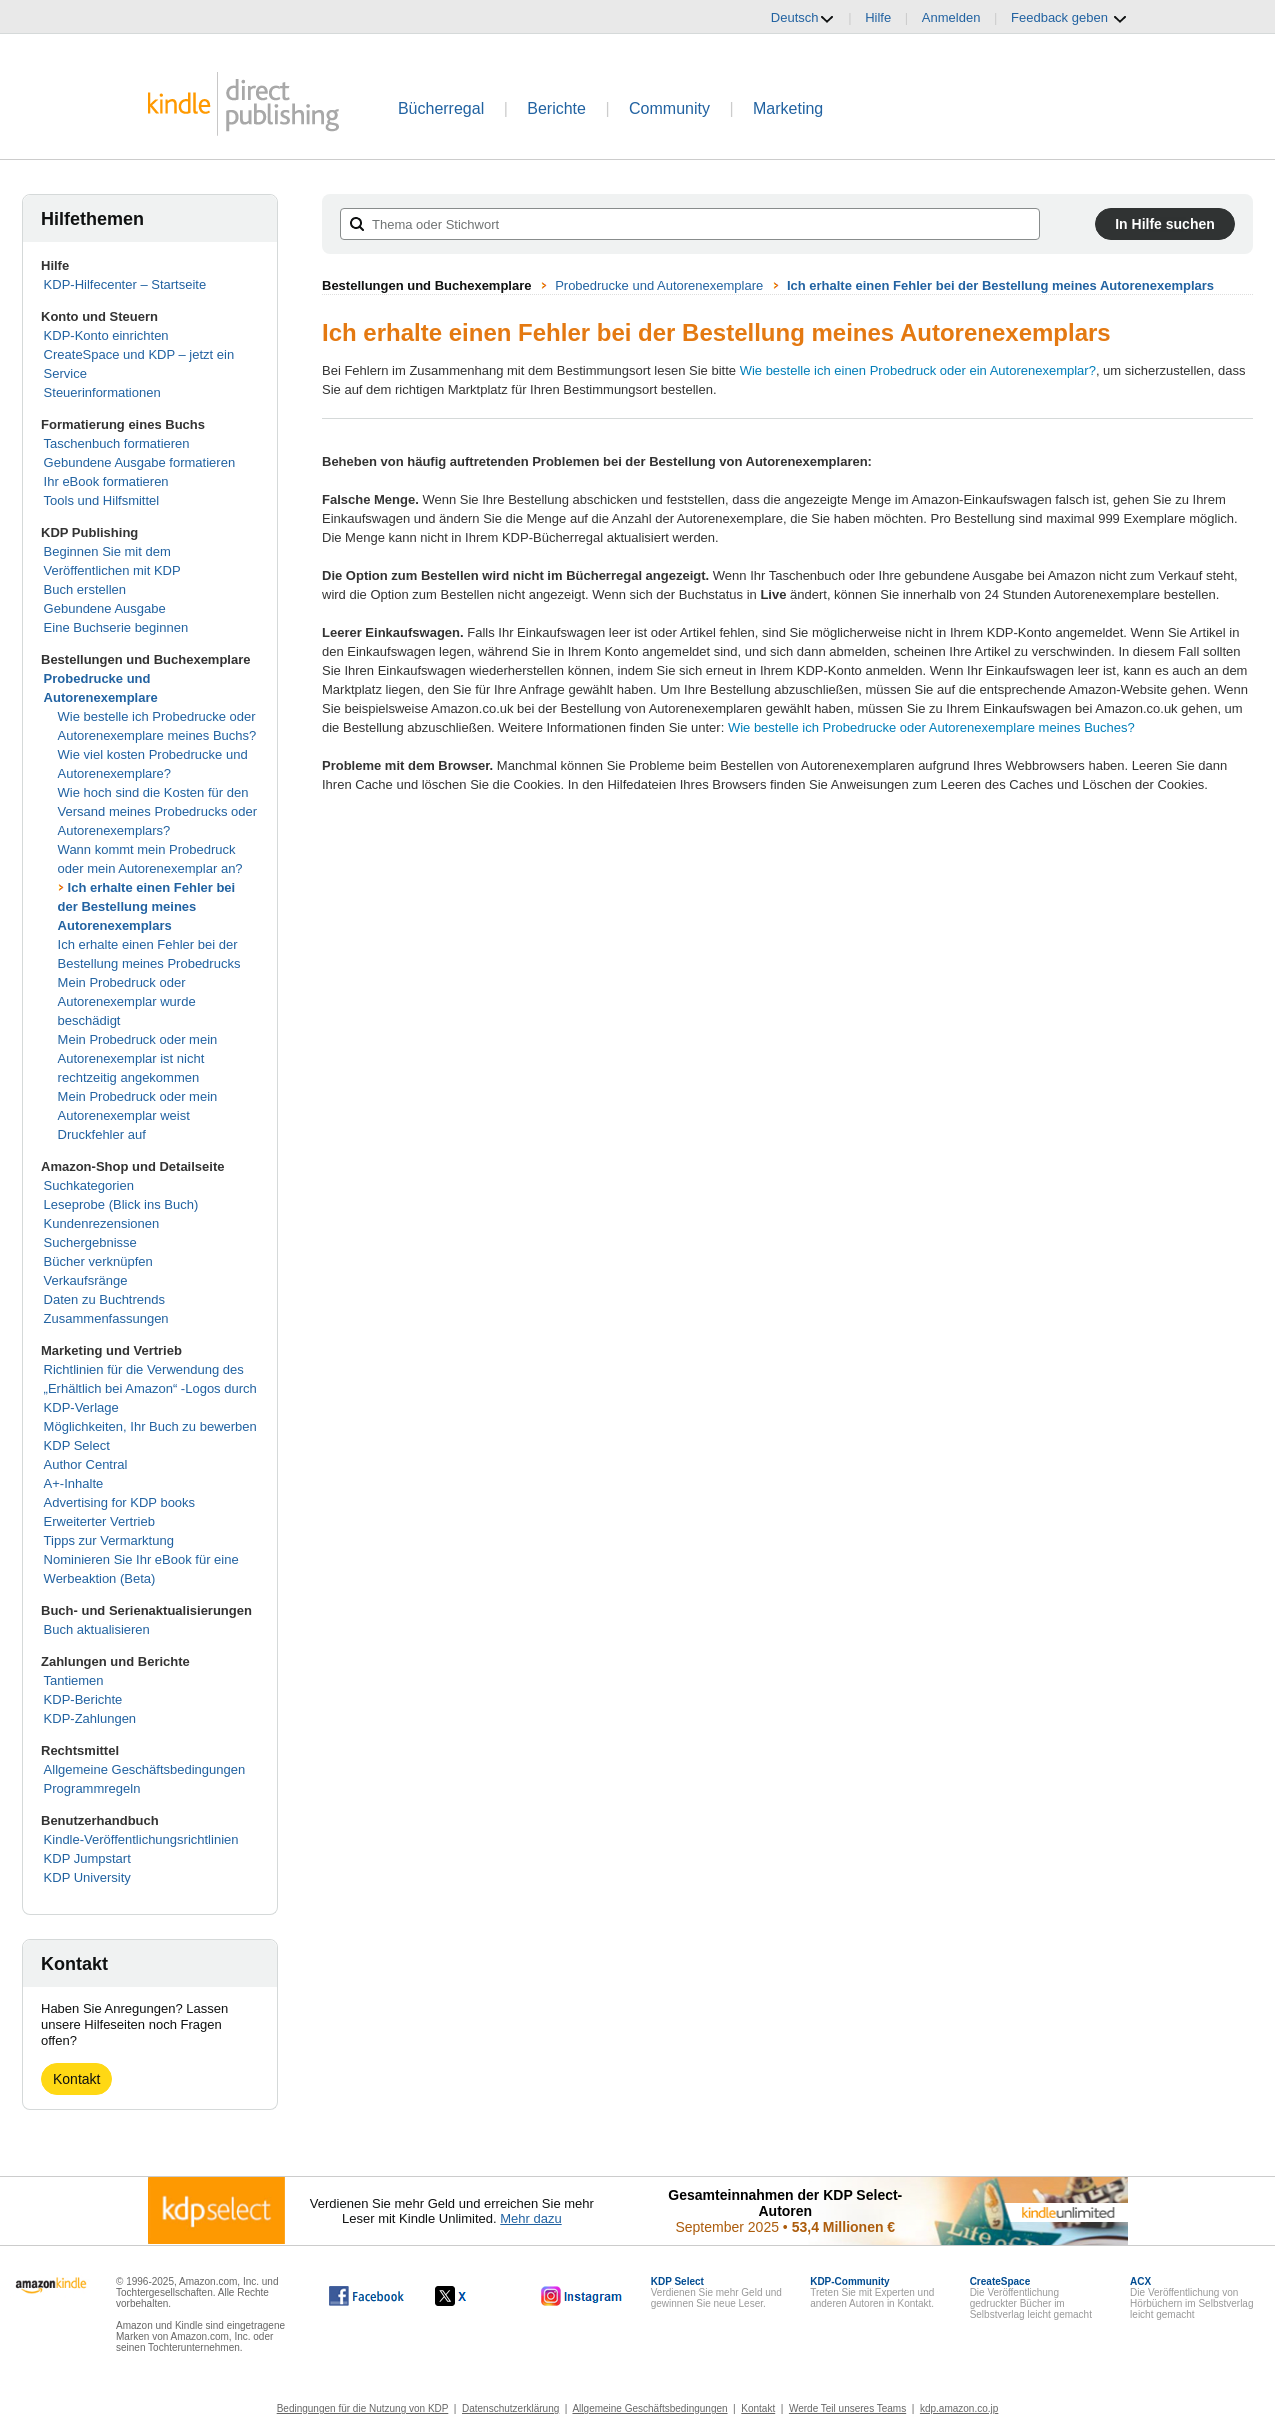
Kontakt (76, 2079)
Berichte (556, 108)
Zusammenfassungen (106, 1318)
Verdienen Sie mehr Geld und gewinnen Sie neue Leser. (716, 2292)
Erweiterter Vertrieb (99, 1521)
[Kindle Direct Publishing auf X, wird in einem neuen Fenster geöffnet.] (471, 2296)
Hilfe (878, 17)
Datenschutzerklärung (510, 2408)
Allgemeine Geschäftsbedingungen (145, 1769)
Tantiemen (74, 1680)
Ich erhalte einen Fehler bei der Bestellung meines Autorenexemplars (147, 906)
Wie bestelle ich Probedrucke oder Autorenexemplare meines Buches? (931, 727)
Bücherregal (441, 108)
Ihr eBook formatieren (106, 481)
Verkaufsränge (86, 1280)
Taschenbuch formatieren (117, 443)
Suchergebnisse (90, 1242)
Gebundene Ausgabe (105, 608)
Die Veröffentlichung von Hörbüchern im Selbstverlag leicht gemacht (1191, 2298)
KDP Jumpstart (87, 1858)
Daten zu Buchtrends (104, 1299)
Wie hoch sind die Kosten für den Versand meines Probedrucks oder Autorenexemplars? (157, 811)
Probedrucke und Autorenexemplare (659, 285)
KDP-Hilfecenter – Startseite (125, 284)
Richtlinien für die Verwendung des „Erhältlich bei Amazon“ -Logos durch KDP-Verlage (150, 1388)
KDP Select (77, 1445)
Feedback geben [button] (1069, 18)
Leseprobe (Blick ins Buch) (121, 1204)
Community (669, 108)
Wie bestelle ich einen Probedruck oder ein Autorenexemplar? (918, 370)
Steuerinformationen (102, 392)
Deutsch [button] (803, 18)
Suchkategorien (89, 1185)
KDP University (87, 1877)
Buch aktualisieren (97, 1629)
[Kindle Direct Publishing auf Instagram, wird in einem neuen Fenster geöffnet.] (582, 2296)
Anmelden (951, 17)
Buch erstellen (85, 589)
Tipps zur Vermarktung (109, 1540)
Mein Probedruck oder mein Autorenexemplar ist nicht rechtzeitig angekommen (138, 1058)
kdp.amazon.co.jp (959, 2408)
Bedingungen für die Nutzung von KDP (363, 2408)
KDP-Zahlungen (90, 1718)
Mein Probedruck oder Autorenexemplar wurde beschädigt (127, 1001)
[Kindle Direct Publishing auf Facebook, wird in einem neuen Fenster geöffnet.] (366, 2296)
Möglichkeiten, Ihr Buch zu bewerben (150, 1426)
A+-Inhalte (74, 1483)
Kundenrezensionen (102, 1223)
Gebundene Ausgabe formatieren (140, 462)
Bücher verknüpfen (98, 1261)
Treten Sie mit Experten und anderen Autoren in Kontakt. (872, 2292)
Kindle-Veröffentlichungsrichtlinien (141, 1839)
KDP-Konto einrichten (106, 335)
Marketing (788, 108)
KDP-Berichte (83, 1699)
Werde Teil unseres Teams (847, 2408)
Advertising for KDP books (120, 1502)
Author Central (86, 1464)
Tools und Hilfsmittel (102, 500)
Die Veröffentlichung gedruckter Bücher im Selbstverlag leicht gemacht (1031, 2298)
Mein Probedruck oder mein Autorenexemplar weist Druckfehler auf (138, 1115)
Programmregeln (92, 1788)
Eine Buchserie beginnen (116, 627)
